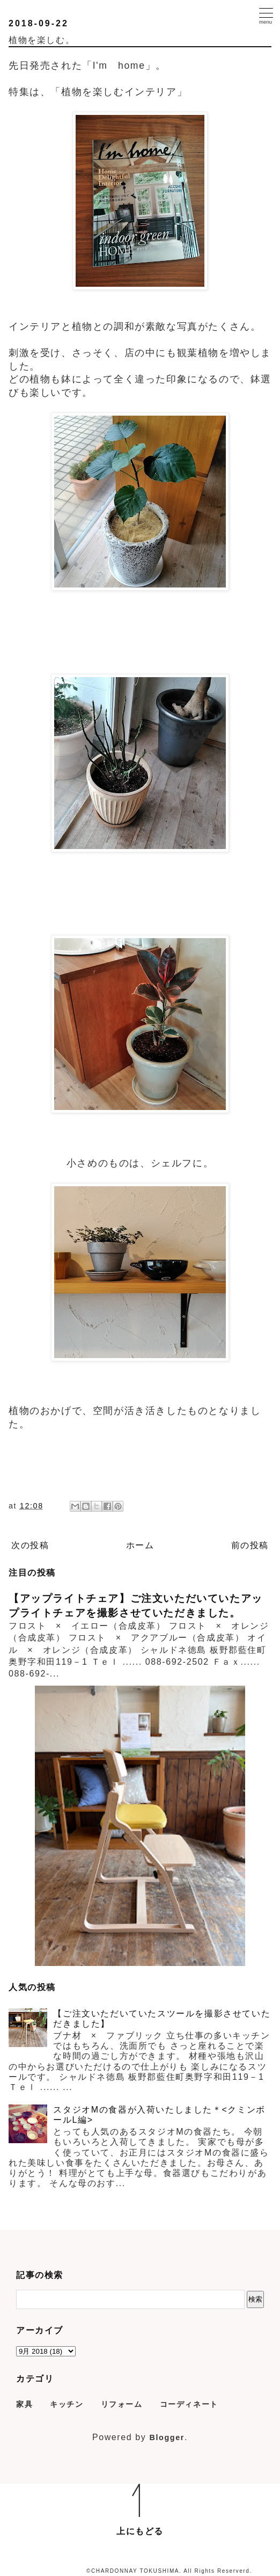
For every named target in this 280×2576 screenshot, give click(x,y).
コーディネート (189, 2404)
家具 (24, 2404)
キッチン (66, 2404)
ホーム (140, 1545)
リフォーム (122, 2404)
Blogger (167, 2437)
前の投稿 (250, 1545)
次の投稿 (30, 1545)
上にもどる (140, 2531)
